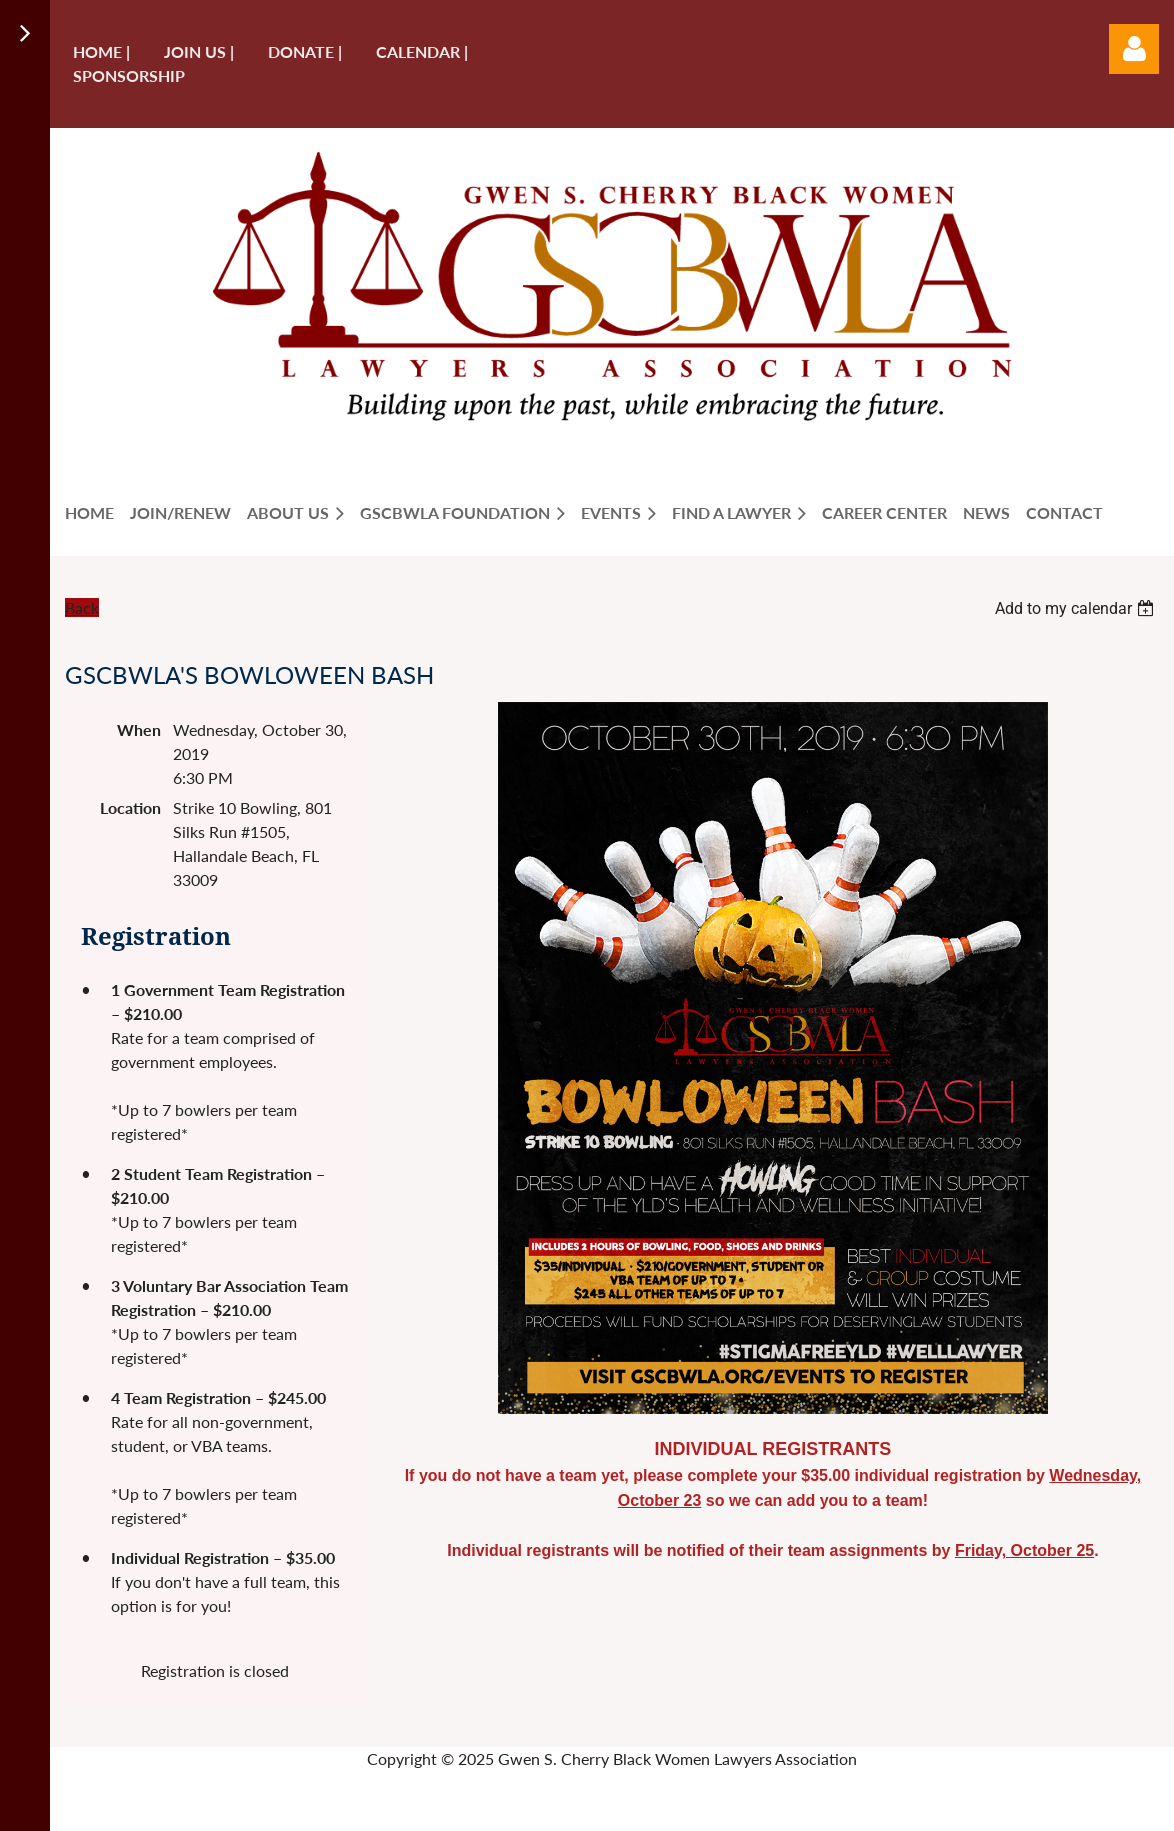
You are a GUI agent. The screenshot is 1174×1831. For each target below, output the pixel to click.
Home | (101, 51)
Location (130, 807)
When (139, 729)
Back (82, 607)
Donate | (305, 51)
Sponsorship (129, 75)
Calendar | (422, 51)
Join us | (199, 51)
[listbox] (1077, 608)
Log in (1134, 49)
